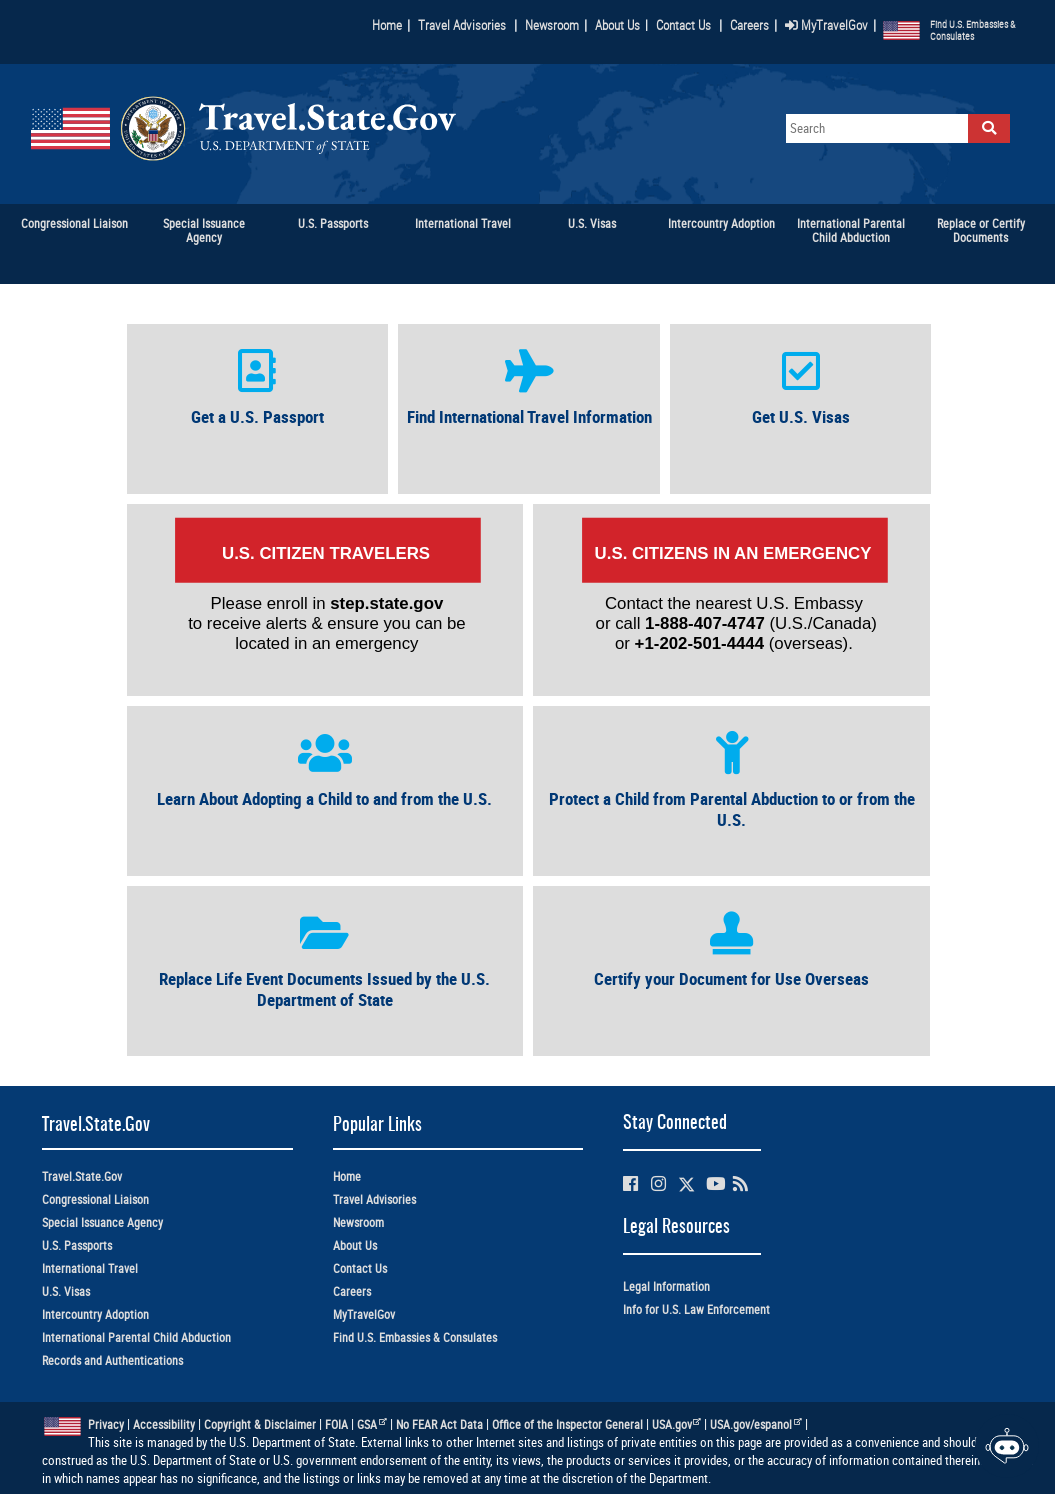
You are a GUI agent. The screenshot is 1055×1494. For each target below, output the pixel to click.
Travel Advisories (462, 25)
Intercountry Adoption (95, 1314)
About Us (621, 25)
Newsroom (552, 25)
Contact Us (685, 25)
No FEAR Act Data (439, 1424)
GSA (372, 1424)
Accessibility (164, 1424)
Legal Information (666, 1286)
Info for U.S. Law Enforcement (696, 1309)
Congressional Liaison (95, 1199)
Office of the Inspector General (567, 1424)
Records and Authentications (112, 1360)
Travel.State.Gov (82, 1176)
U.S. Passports (77, 1245)
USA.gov (677, 1424)
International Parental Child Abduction (136, 1337)
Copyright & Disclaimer (260, 1424)
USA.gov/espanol (756, 1424)
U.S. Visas (66, 1291)
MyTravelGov (826, 25)
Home (387, 25)
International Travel (90, 1268)
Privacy (106, 1424)
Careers (749, 25)
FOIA (336, 1424)
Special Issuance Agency (102, 1222)
